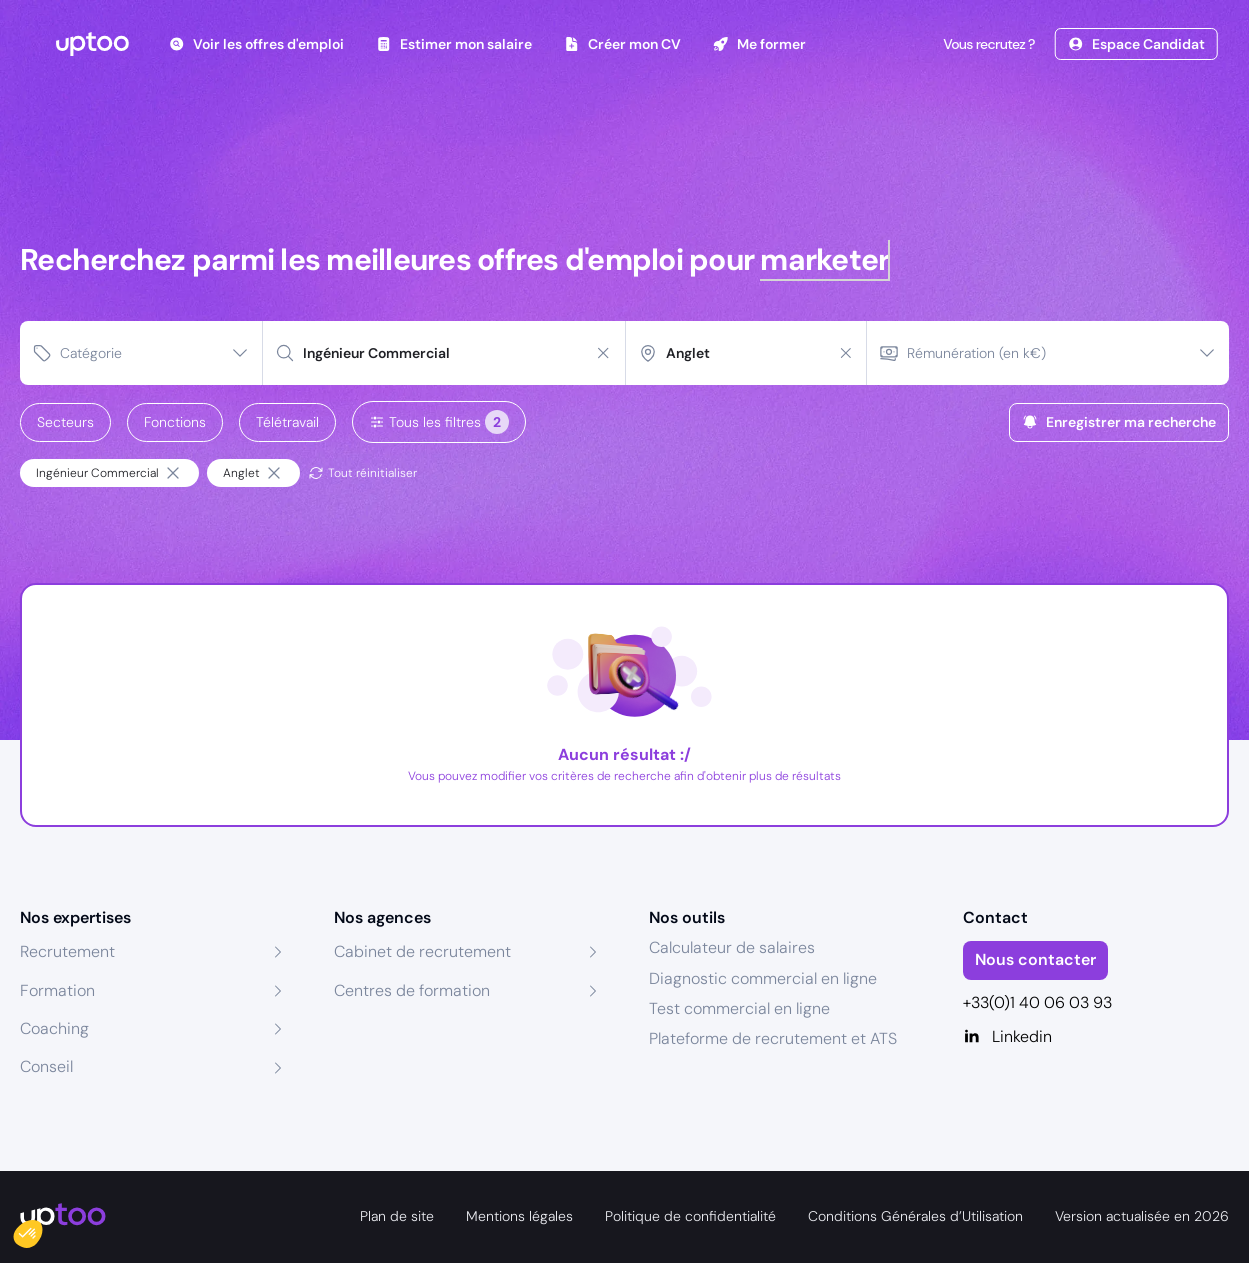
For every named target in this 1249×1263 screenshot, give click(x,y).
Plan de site (397, 1216)
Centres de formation (412, 990)
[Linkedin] (1096, 1037)
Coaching (54, 1028)
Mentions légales (519, 1216)
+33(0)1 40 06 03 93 (1037, 1002)
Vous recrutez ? (987, 44)
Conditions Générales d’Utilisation (915, 1216)
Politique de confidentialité (690, 1216)
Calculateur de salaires (732, 947)
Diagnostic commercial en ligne (763, 978)
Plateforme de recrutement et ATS (773, 1038)
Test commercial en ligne (739, 1008)
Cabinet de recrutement (422, 951)
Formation (57, 990)
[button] (42, 1229)
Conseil (46, 1066)
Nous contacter (1035, 959)
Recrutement (67, 951)
